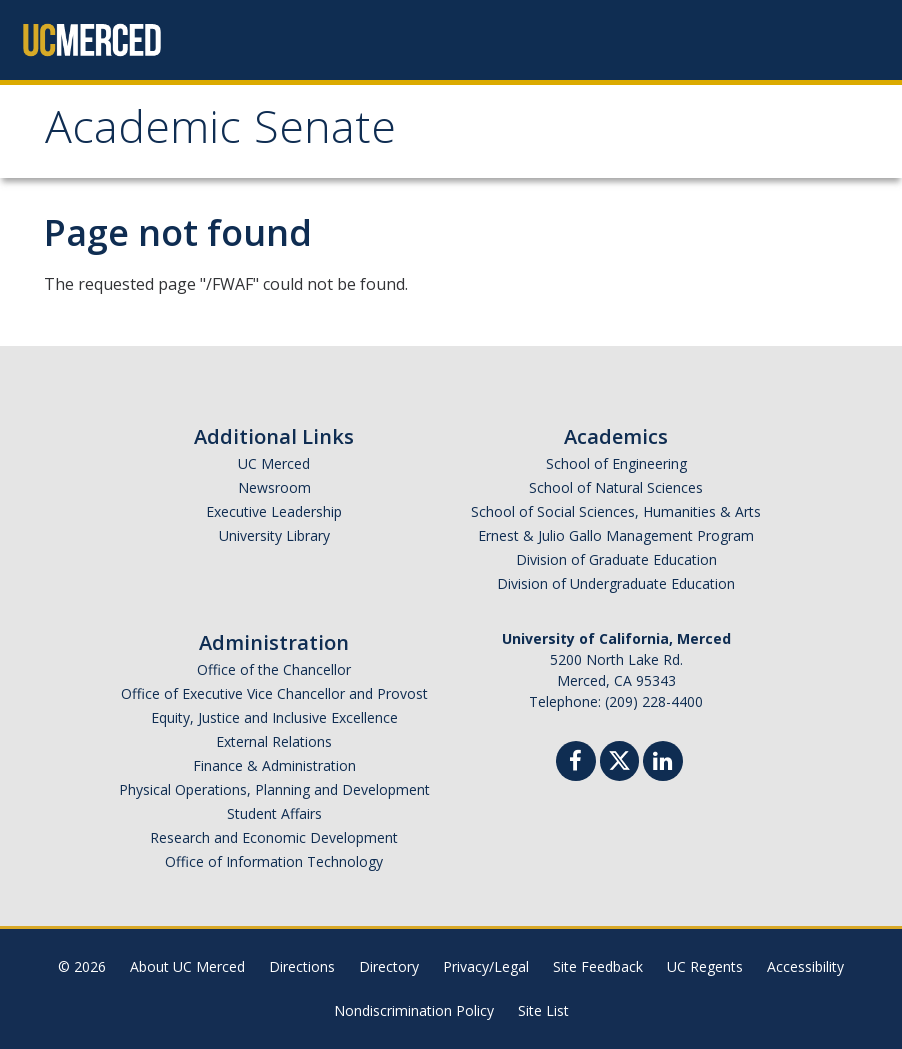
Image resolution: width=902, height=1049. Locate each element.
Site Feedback (598, 966)
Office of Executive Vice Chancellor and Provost (274, 693)
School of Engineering (616, 463)
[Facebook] (576, 763)
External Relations (274, 741)
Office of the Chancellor (274, 669)
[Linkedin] (663, 763)
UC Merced (274, 463)
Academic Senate (220, 133)
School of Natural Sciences (616, 487)
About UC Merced (187, 966)
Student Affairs (274, 813)
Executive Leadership (274, 511)
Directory (389, 966)
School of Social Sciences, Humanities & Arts (616, 511)
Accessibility (805, 966)
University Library (274, 535)
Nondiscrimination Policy (414, 1010)
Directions (302, 966)
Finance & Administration (274, 765)
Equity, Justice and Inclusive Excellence (274, 717)
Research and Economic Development (274, 837)
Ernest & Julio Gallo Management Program (616, 535)
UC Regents (705, 966)
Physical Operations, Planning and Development (274, 789)
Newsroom (274, 487)
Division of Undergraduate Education (616, 583)
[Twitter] (619, 758)
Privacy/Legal (486, 966)
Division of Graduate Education (616, 559)
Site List (543, 1010)
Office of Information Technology (274, 861)
